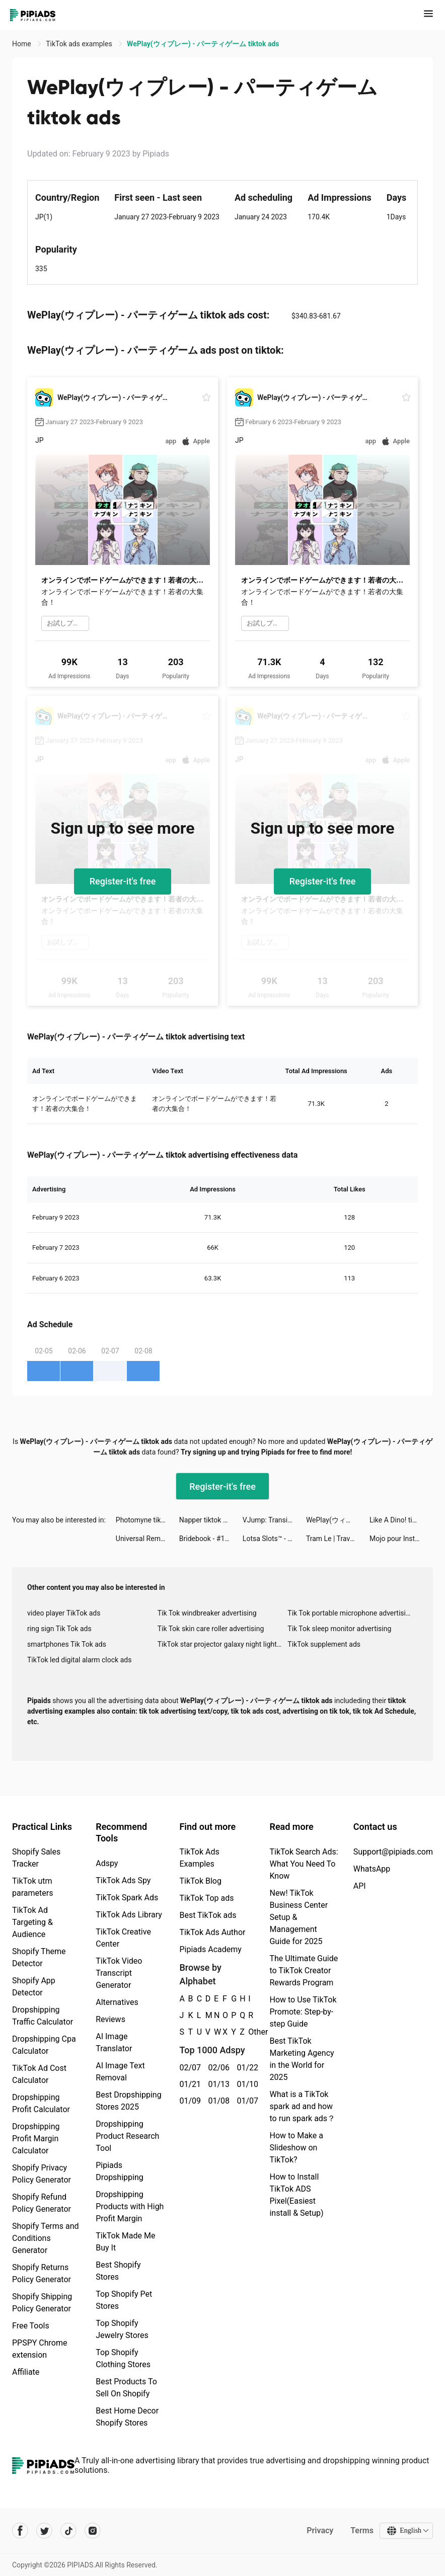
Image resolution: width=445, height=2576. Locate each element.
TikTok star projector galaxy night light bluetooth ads (223, 1644)
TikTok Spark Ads (127, 1897)
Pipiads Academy (210, 1949)
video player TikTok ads (63, 1613)
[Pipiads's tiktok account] (68, 2531)
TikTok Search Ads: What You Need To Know (303, 1864)
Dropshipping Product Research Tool (127, 2136)
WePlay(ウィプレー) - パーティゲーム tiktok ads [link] (203, 44)
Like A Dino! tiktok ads (401, 1520)
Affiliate (25, 2372)
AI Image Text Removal (120, 2071)
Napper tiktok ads (207, 1520)
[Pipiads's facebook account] (20, 2531)
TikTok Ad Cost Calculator (39, 2074)
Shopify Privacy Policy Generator (41, 2174)
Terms (362, 2530)
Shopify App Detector (33, 1986)
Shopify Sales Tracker (36, 1858)
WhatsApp (372, 1869)
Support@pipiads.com (393, 1852)
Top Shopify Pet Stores (124, 2300)
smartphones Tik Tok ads (66, 1644)
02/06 (217, 2067)
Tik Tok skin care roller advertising (211, 1629)
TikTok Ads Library (129, 1914)
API (359, 1886)
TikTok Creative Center (123, 1938)
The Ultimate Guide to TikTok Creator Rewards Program (303, 1970)
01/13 (217, 2084)
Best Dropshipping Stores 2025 (128, 2101)
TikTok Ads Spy (123, 1880)
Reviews (110, 2019)
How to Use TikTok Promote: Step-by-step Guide (302, 2012)
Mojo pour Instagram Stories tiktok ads (401, 1539)
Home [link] (22, 44)
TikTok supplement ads (323, 1644)
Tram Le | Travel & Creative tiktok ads (337, 1539)
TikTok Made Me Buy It (125, 2241)
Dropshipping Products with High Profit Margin (130, 2206)
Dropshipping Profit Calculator (41, 2103)
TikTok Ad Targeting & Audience (32, 1922)
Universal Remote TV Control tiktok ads (147, 1539)
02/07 (188, 2067)
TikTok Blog (200, 1881)
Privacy (320, 2530)
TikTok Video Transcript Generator (119, 1973)
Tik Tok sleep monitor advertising (339, 1629)
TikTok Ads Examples (199, 1858)
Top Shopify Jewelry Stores (122, 2329)
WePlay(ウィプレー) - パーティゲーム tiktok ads (337, 1520)
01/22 (245, 2067)
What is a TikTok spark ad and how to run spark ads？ (302, 2106)
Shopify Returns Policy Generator (41, 2273)
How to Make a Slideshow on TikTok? (296, 2147)
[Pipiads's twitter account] (44, 2531)
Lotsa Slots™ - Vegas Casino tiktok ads (274, 1539)
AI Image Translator (114, 2042)
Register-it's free (123, 881)
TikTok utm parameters (32, 1887)
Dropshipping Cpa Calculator (44, 2045)
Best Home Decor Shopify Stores (127, 2417)
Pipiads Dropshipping (119, 2171)
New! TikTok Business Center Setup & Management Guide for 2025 (298, 1917)
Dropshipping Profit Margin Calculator (36, 2138)
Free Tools (30, 2325)
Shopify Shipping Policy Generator (42, 2302)
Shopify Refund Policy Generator (41, 2203)
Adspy (107, 1863)
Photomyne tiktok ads (147, 1520)
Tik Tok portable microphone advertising (350, 1613)
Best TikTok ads (207, 1915)
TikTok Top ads (206, 1898)
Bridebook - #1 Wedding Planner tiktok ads (211, 1539)
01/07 (245, 2101)
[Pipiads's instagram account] (93, 2531)
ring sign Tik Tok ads (59, 1629)
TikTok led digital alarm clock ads (79, 1660)
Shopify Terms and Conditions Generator (45, 2238)
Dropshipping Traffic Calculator (42, 2016)
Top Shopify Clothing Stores (123, 2358)
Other (248, 2032)
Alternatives (117, 2002)
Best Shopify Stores (118, 2271)
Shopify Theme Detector (38, 1957)
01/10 (245, 2084)
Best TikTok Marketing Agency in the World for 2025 (301, 2059)
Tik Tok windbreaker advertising (207, 1613)
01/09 (188, 2101)
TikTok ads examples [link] (80, 44)
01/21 (188, 2084)
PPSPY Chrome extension (39, 2349)
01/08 (217, 2101)
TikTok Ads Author (212, 1932)
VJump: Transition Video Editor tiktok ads (274, 1520)
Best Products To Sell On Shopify (126, 2387)
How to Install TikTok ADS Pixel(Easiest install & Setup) (296, 2195)
